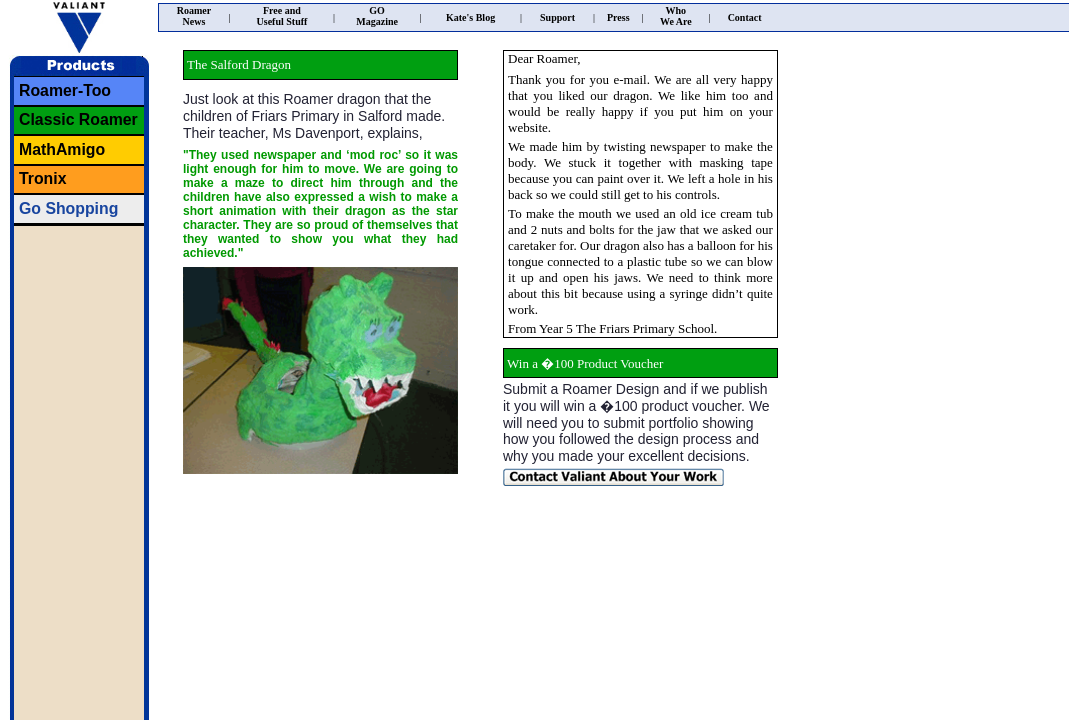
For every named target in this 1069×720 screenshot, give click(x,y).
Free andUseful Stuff (282, 16)
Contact (745, 17)
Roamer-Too (65, 90)
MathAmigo (62, 149)
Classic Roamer (78, 119)
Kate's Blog (470, 17)
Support (557, 17)
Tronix (43, 178)
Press (618, 17)
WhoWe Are (676, 16)
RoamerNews (194, 16)
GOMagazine (377, 16)
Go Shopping (68, 208)
